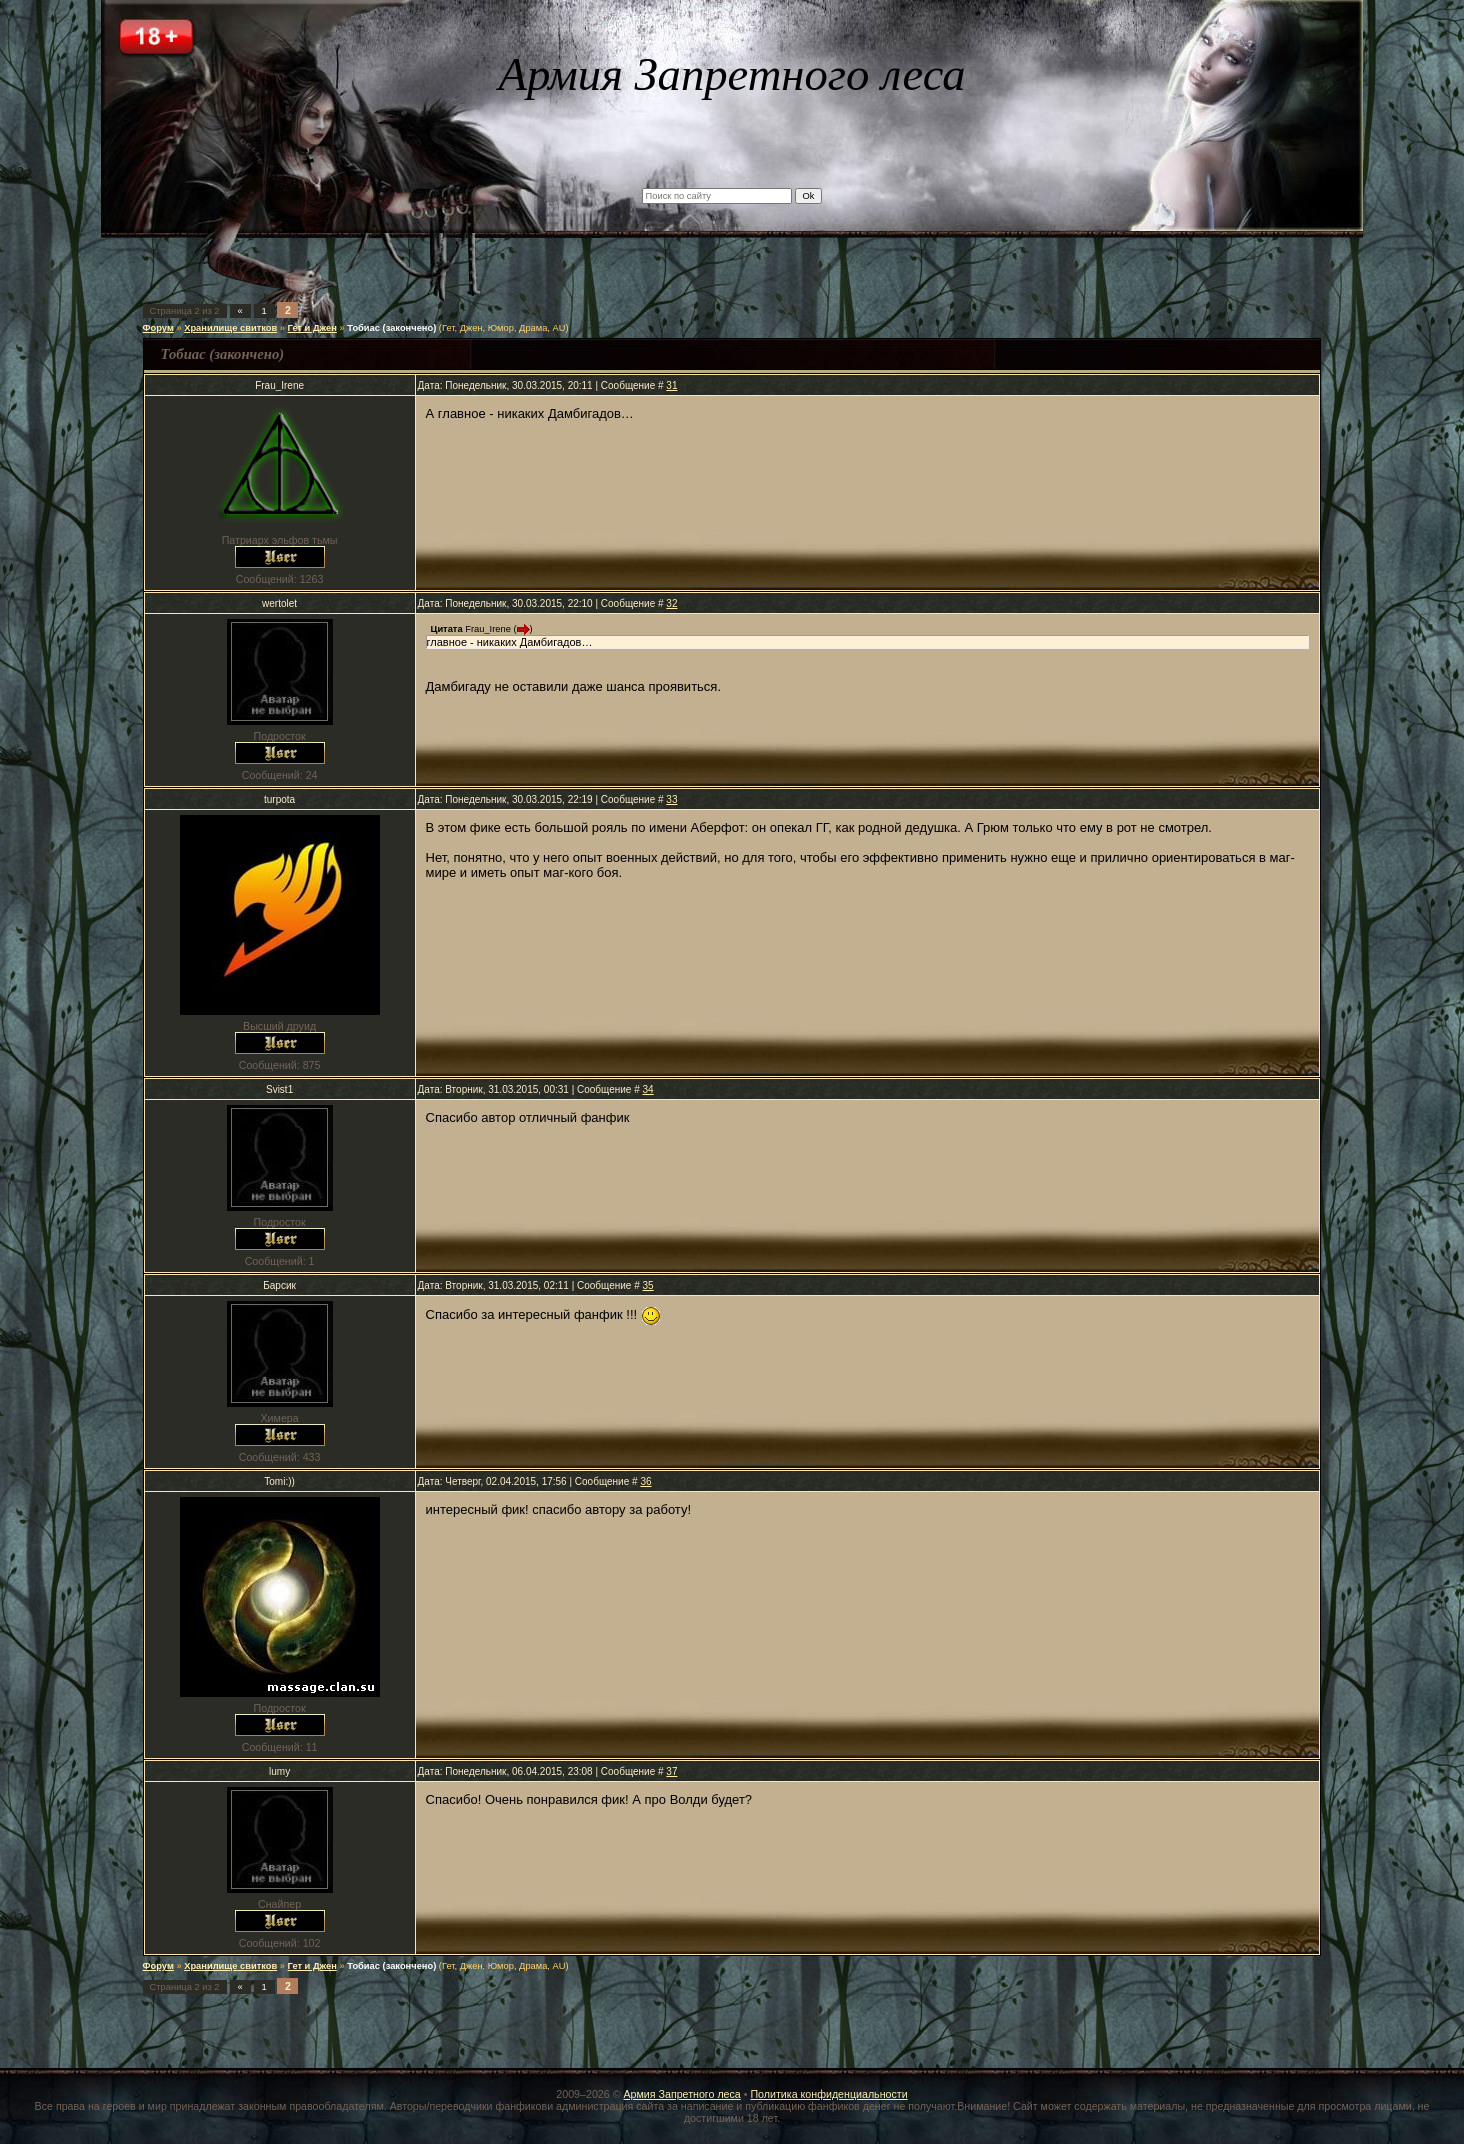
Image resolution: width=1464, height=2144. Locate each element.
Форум (158, 328)
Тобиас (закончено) (391, 328)
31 (671, 385)
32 (671, 603)
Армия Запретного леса (681, 2094)
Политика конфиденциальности (828, 2094)
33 (671, 799)
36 (645, 1481)
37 (671, 1771)
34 (648, 1089)
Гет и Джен (312, 328)
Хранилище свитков (230, 328)
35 (648, 1285)
